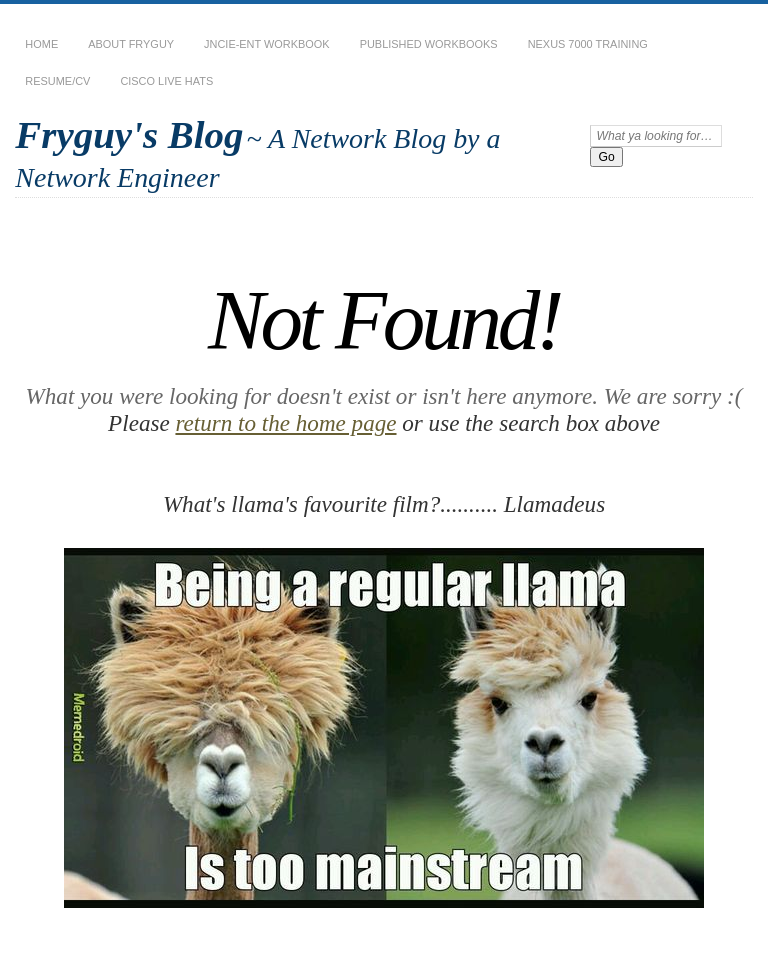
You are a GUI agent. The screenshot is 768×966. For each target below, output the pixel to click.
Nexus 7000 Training (588, 44)
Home (41, 44)
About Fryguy (131, 44)
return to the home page (285, 423)
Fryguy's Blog (129, 134)
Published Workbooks (429, 44)
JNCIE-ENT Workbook (267, 44)
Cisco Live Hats (166, 81)
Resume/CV (57, 81)
